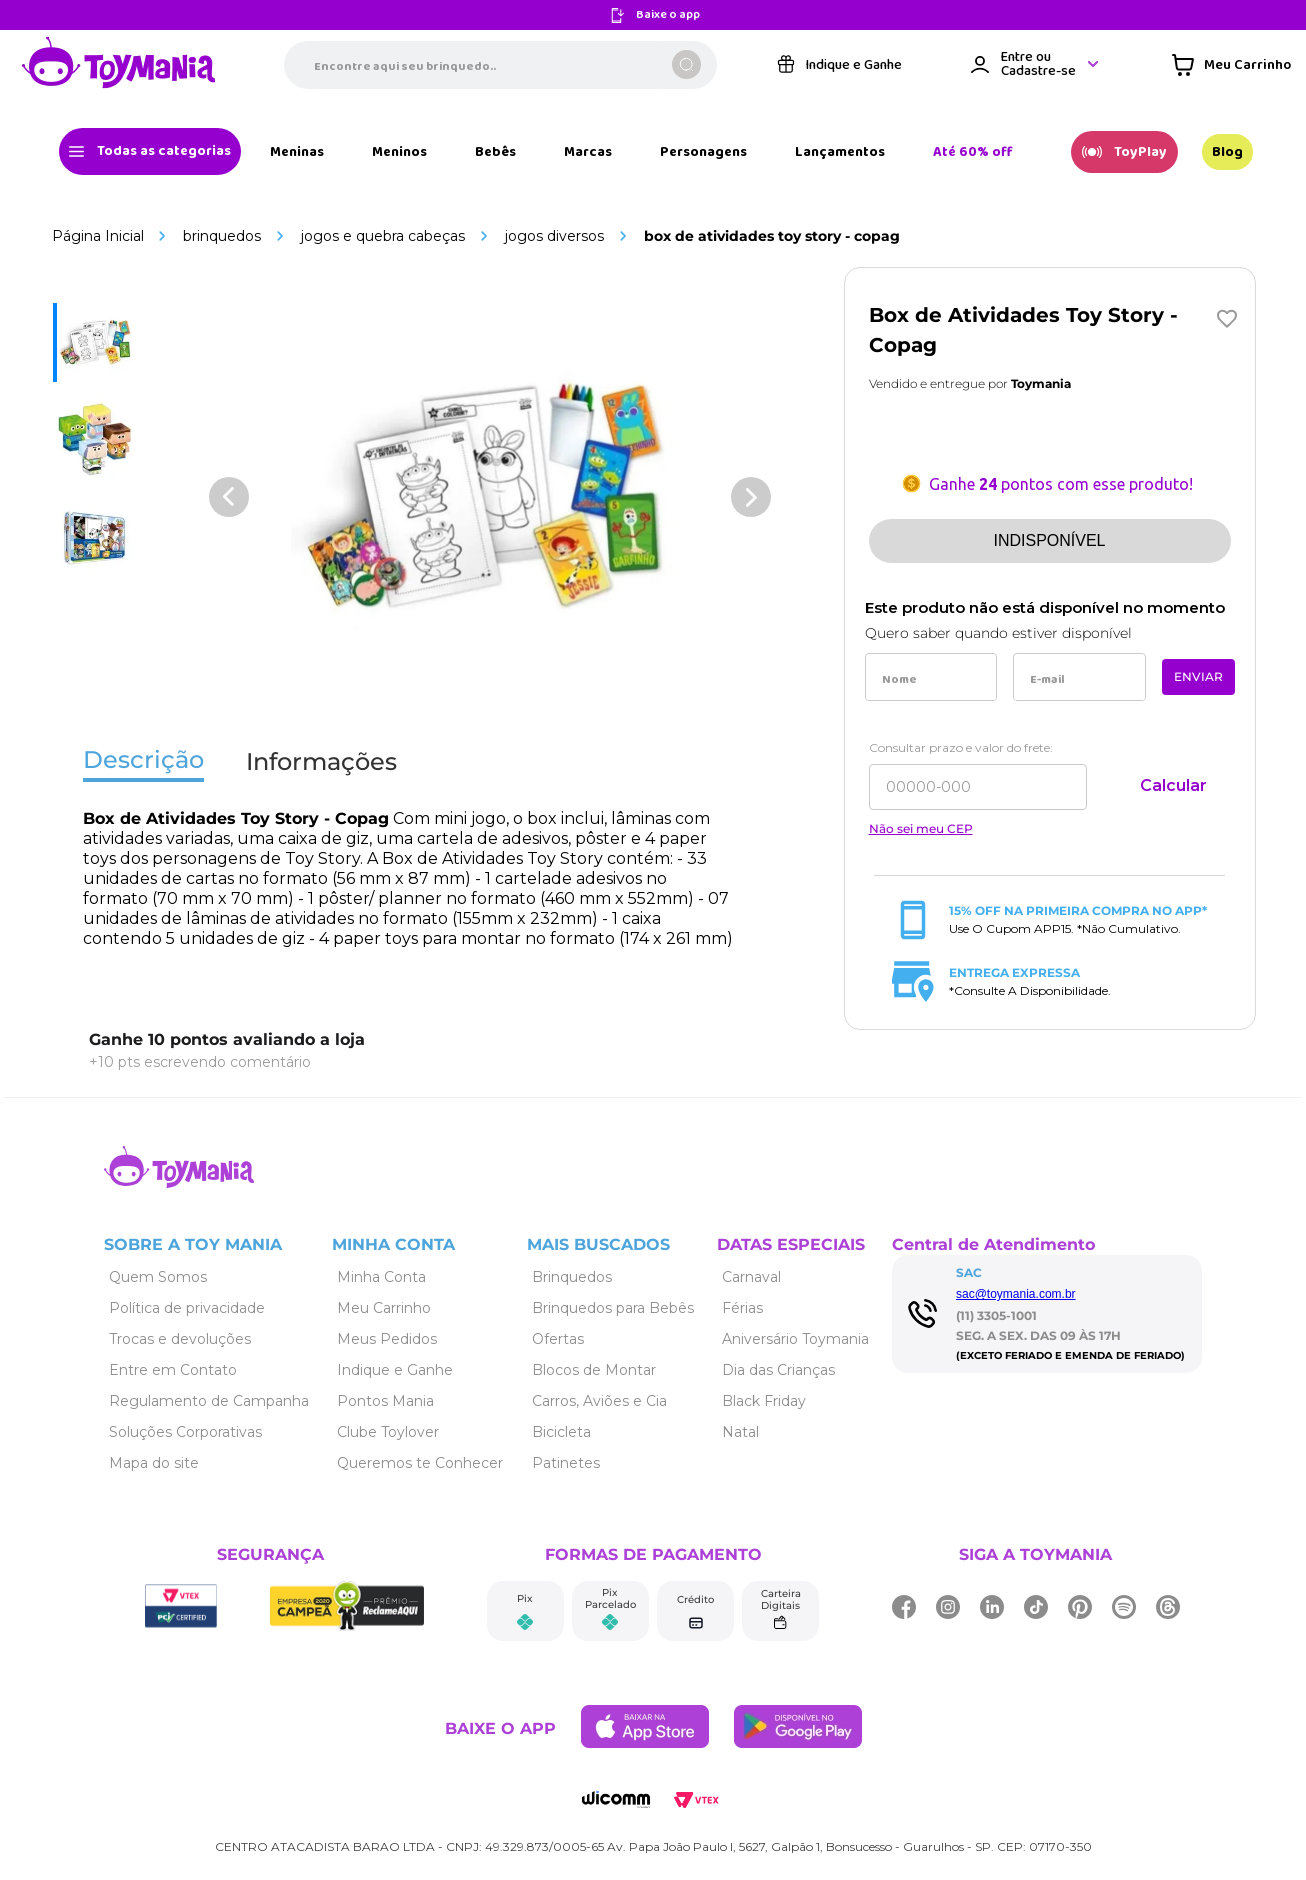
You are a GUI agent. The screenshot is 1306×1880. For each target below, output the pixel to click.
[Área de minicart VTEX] (1231, 65)
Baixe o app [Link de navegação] (668, 15)
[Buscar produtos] (686, 64)
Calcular (1173, 785)
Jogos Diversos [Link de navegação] (554, 236)
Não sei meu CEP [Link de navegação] (921, 829)
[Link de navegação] (119, 64)
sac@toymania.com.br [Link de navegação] (1016, 1294)
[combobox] (500, 65)
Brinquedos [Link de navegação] (222, 236)
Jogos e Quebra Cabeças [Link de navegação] (383, 236)
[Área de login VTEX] (1036, 64)
